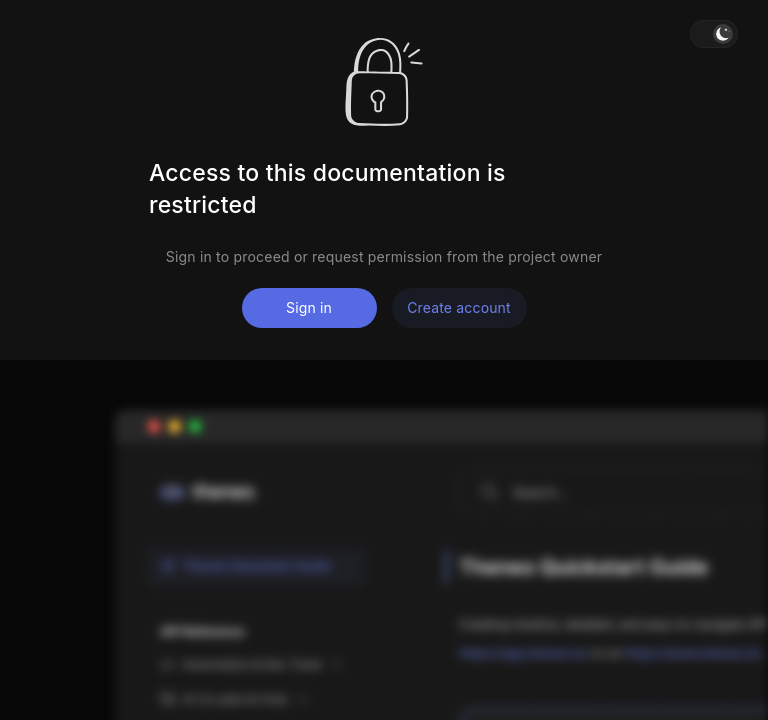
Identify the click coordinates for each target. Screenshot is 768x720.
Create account (459, 307)
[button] (714, 34)
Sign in (309, 307)
